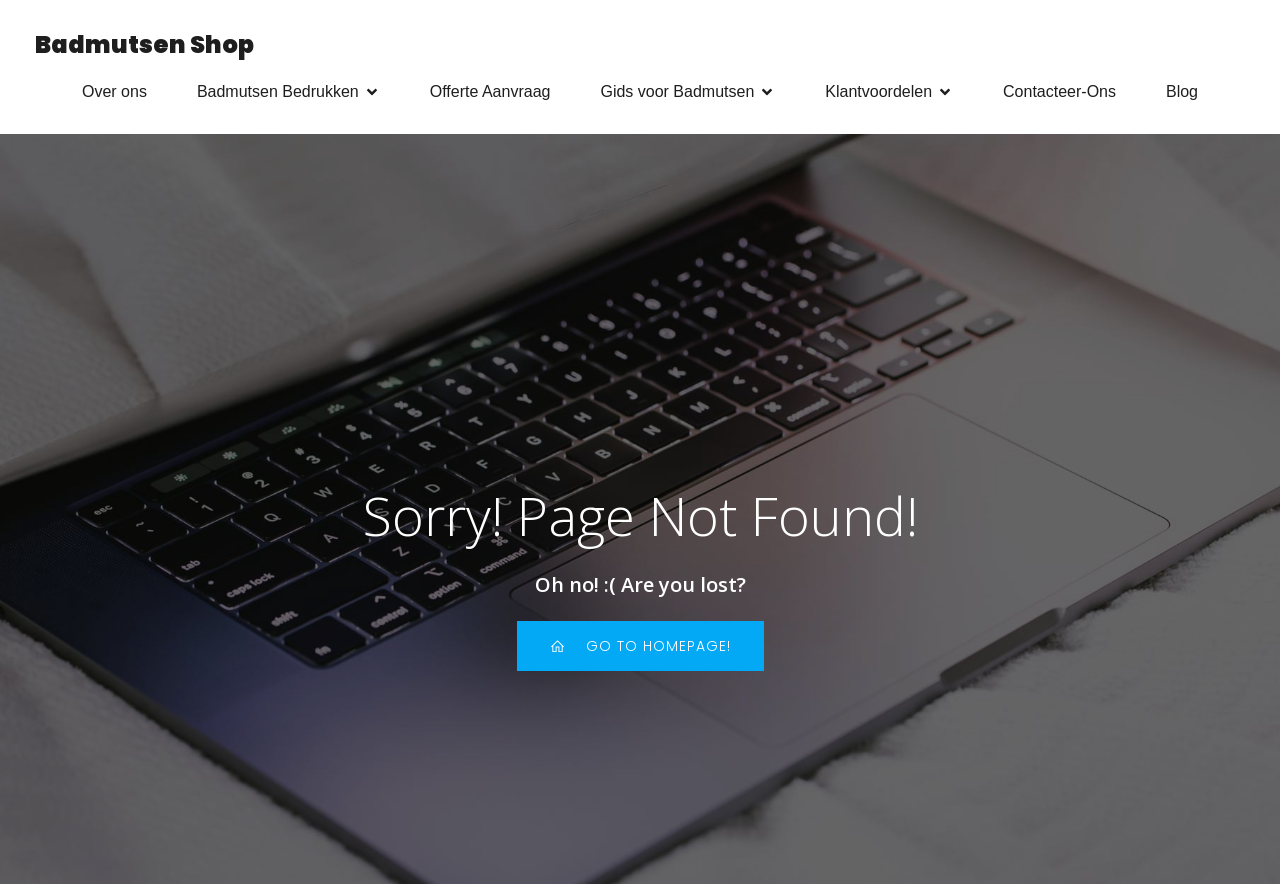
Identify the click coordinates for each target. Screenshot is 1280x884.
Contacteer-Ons (1059, 91)
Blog (1182, 91)
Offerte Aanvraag (490, 91)
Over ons (114, 91)
